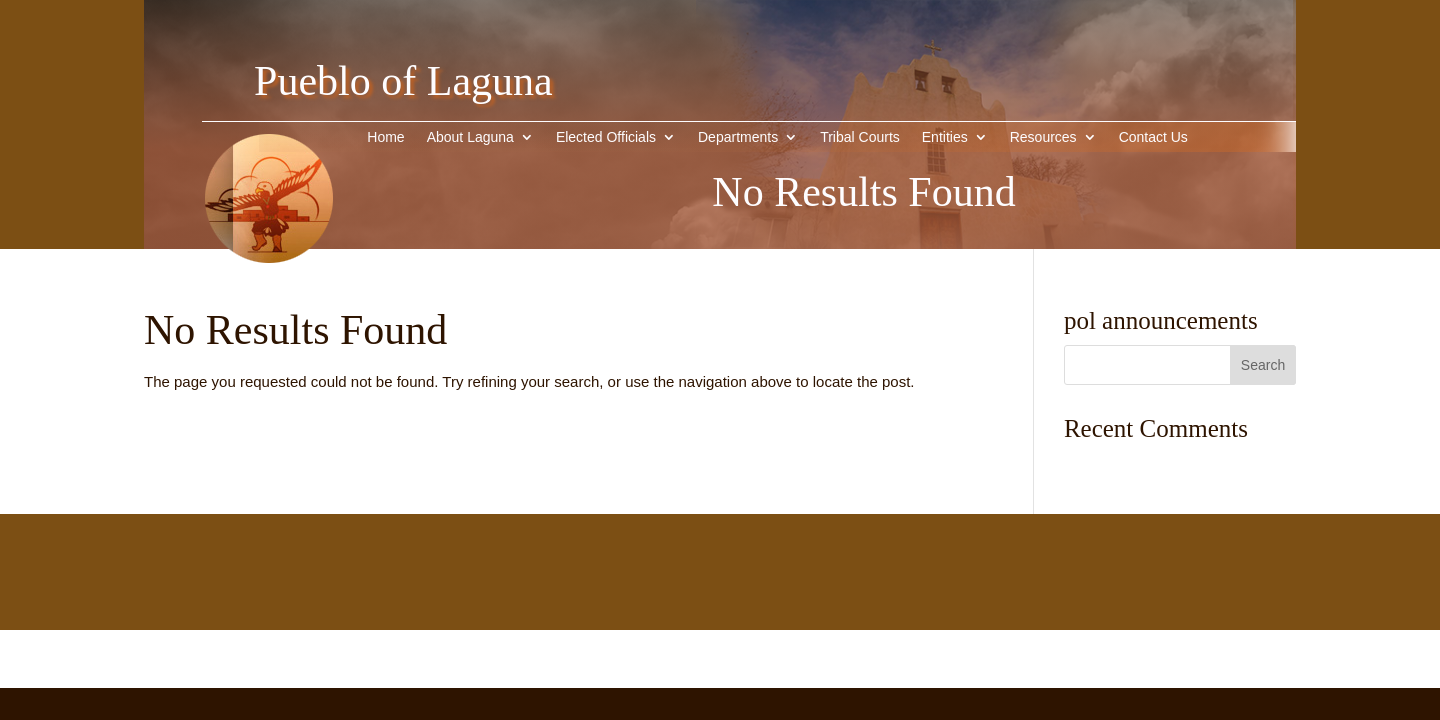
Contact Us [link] (1153, 137)
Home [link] (385, 137)
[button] (1263, 365)
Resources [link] (1043, 137)
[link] (269, 293)
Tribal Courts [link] (860, 137)
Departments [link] (738, 137)
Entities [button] (945, 137)
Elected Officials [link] (606, 137)
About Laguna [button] (470, 137)
